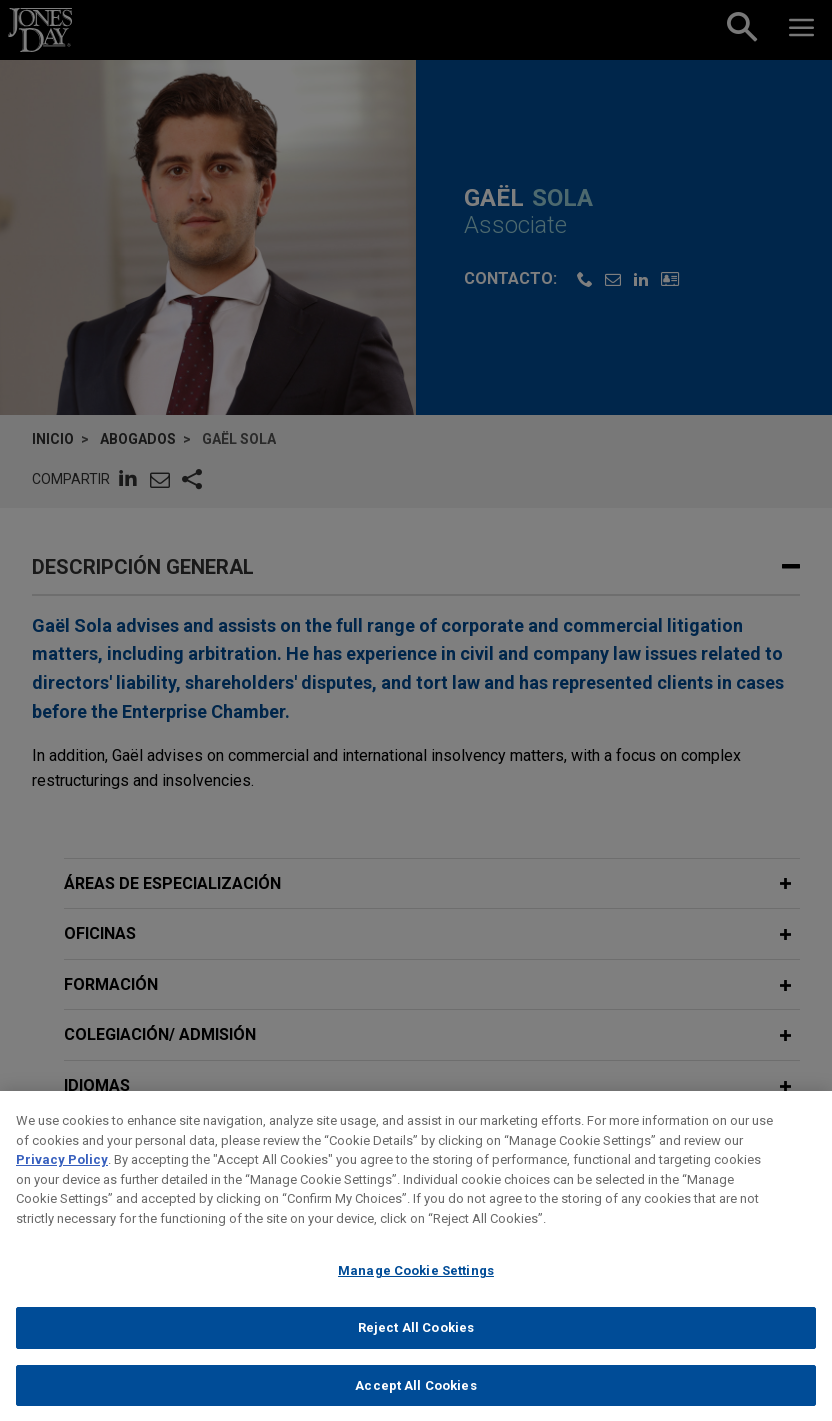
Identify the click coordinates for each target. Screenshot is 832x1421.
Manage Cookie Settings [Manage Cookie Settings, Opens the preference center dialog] (416, 1294)
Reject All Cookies (416, 1350)
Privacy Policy (62, 1183)
